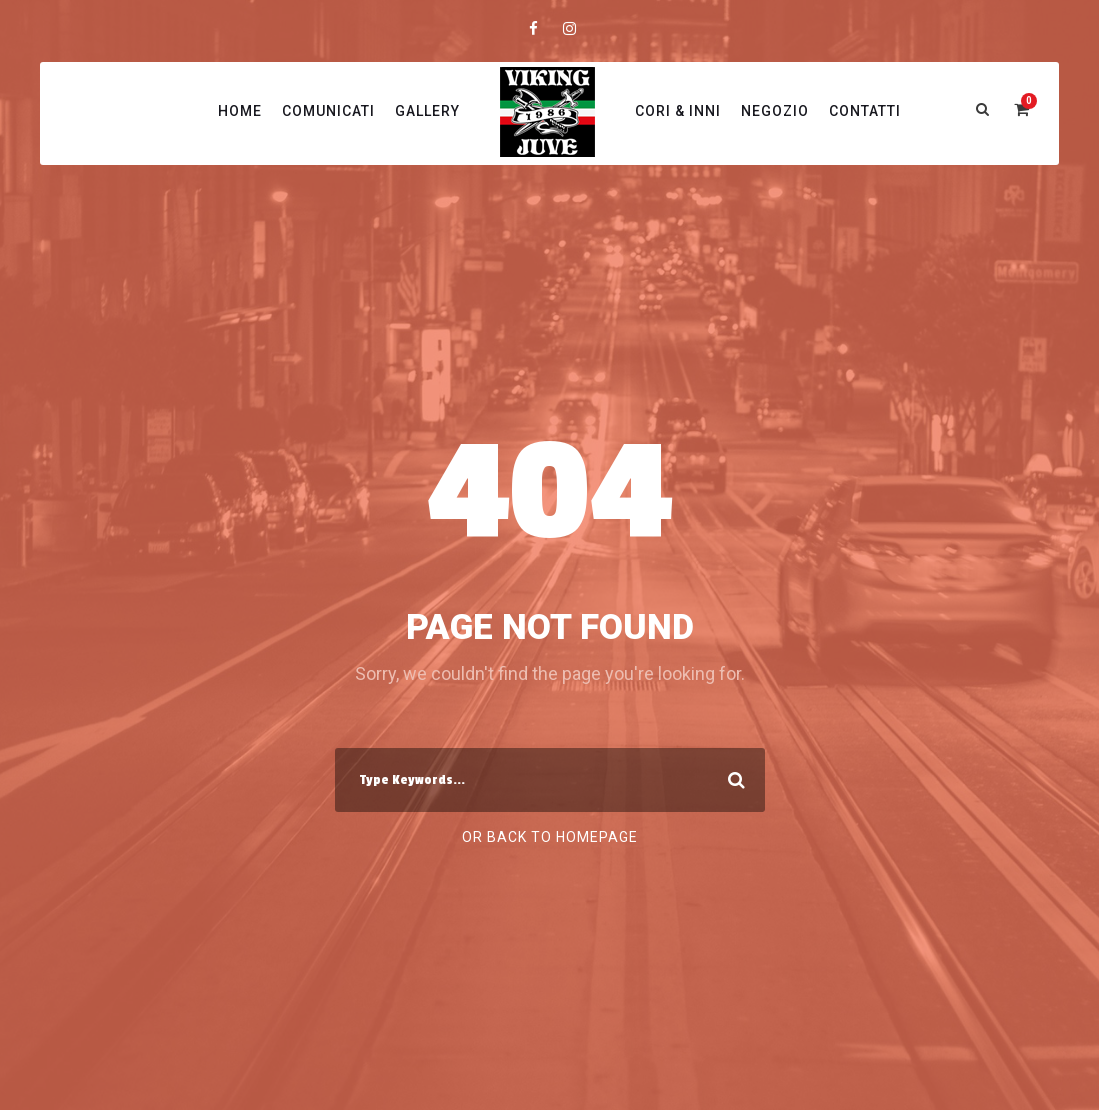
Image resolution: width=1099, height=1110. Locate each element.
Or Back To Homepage (550, 837)
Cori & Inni (678, 111)
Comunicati (328, 111)
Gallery (427, 111)
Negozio (775, 111)
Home (240, 111)
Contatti (865, 111)
